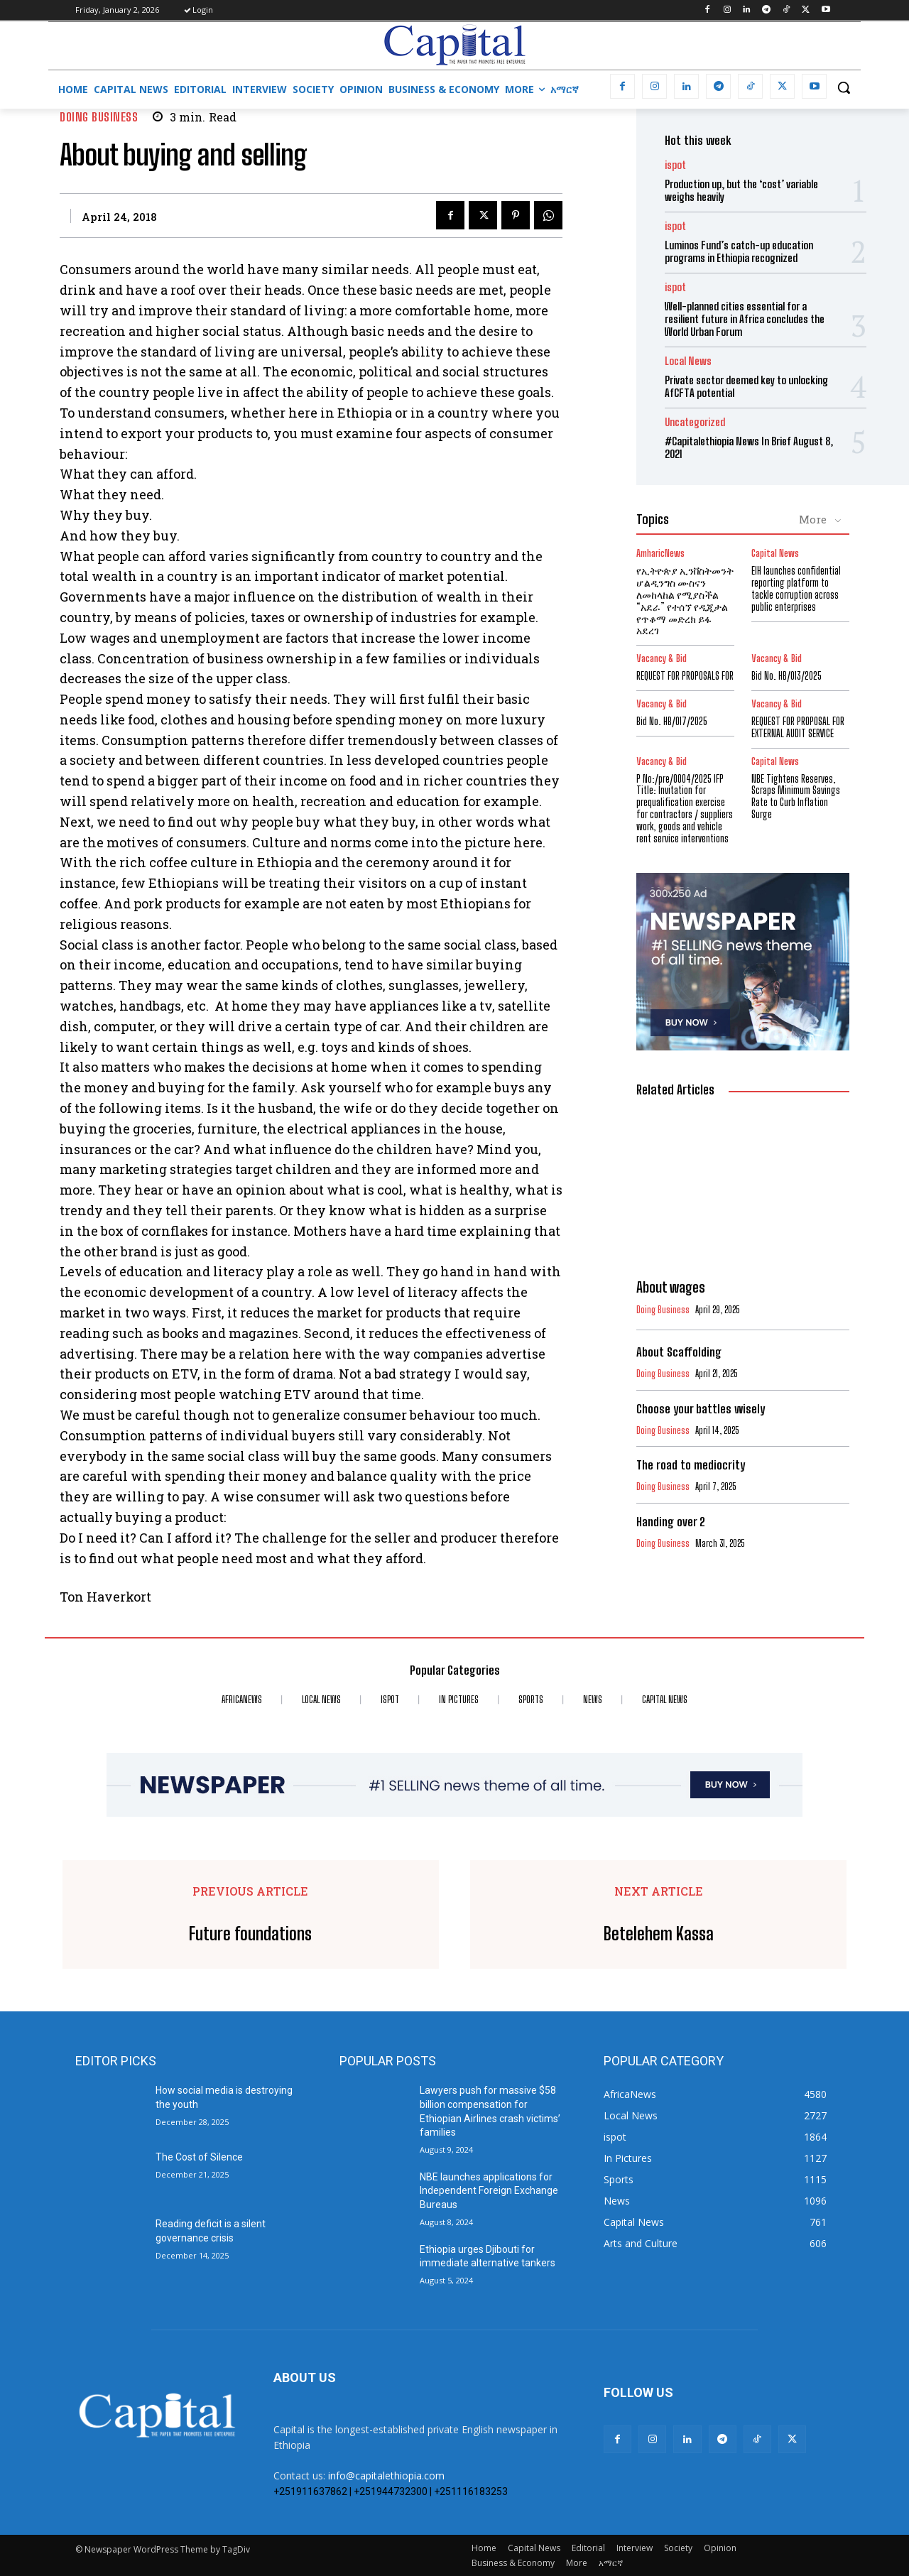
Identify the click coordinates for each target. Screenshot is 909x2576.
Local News (688, 361)
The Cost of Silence (199, 2157)
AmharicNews (660, 553)
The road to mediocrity (690, 1464)
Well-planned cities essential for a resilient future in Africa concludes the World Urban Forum (744, 319)
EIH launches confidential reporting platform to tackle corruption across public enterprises (796, 588)
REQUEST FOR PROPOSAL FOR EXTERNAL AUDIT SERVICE (797, 727)
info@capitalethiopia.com (386, 2475)
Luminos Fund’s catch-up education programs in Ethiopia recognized (739, 251)
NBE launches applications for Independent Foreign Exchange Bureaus (489, 2190)
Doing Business (99, 117)
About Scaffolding (679, 1351)
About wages (670, 1286)
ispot (675, 165)
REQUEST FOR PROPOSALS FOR (685, 676)
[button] (844, 87)
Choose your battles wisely (700, 1408)
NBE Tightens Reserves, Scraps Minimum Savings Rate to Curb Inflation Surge (795, 796)
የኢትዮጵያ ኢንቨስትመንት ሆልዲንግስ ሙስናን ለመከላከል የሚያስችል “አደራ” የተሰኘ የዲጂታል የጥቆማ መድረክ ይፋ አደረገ (685, 600)
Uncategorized (695, 422)
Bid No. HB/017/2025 (671, 721)
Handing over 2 (670, 1521)
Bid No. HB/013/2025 (786, 676)
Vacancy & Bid (661, 658)
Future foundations (250, 1934)
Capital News (775, 553)
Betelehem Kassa (659, 1934)
